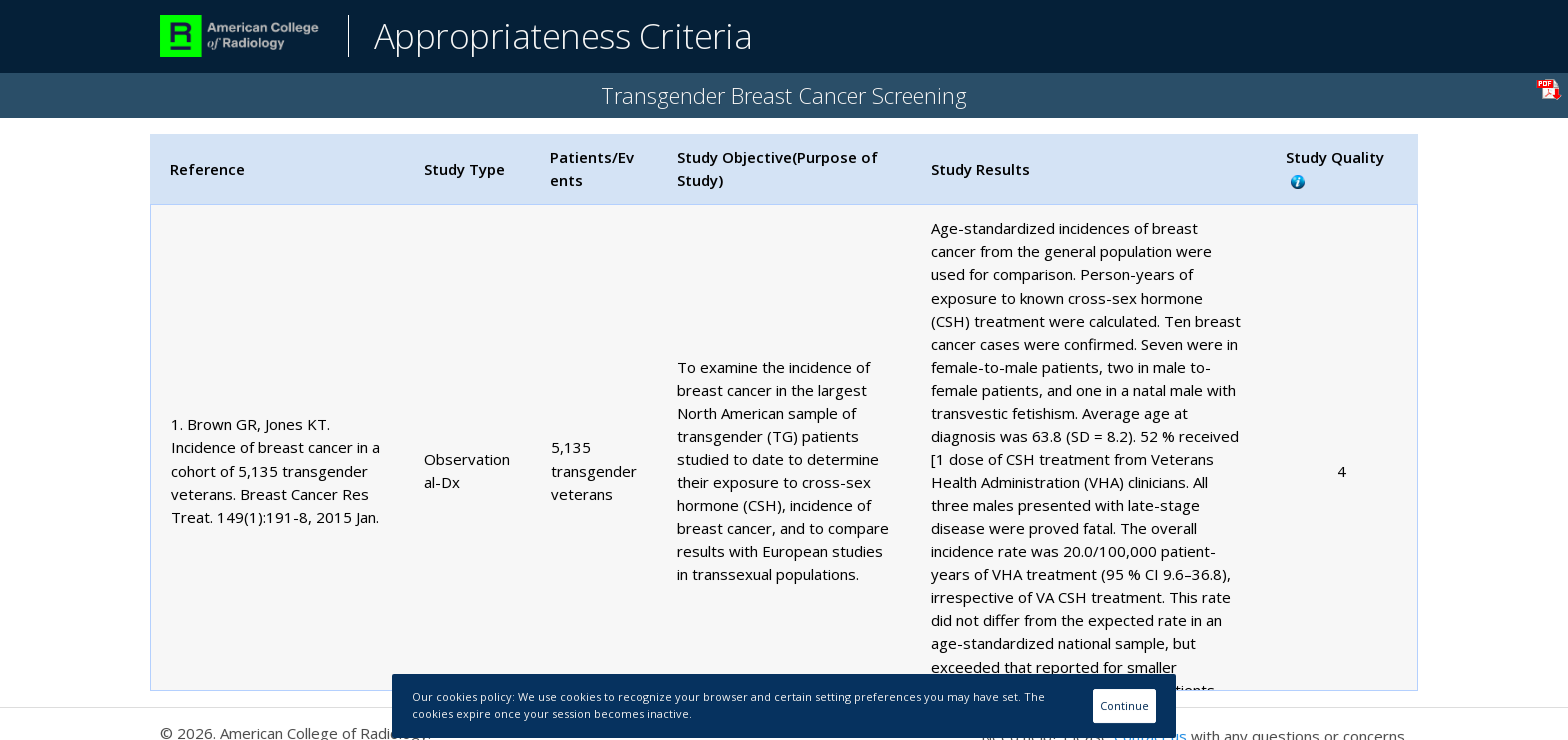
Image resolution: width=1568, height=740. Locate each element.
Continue (1124, 705)
